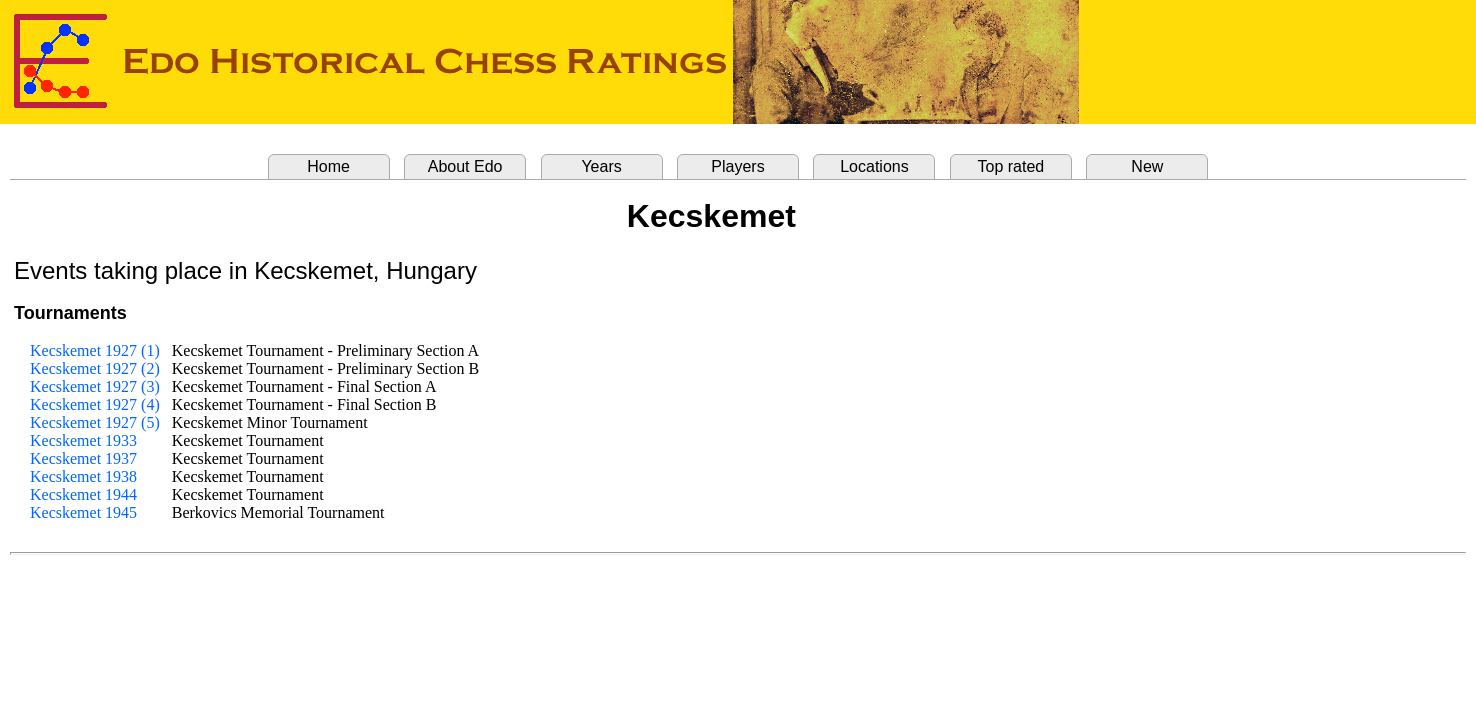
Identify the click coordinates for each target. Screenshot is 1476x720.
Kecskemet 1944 (83, 494)
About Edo (465, 166)
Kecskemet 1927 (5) (95, 422)
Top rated (1011, 166)
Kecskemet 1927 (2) (95, 368)
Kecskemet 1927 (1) (95, 350)
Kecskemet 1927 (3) (95, 386)
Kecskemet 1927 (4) (95, 404)
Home (328, 166)
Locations (874, 166)
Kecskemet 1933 (83, 440)
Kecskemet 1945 (83, 512)
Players (737, 166)
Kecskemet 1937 (83, 458)
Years (601, 166)
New (1147, 166)
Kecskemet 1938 (83, 476)
